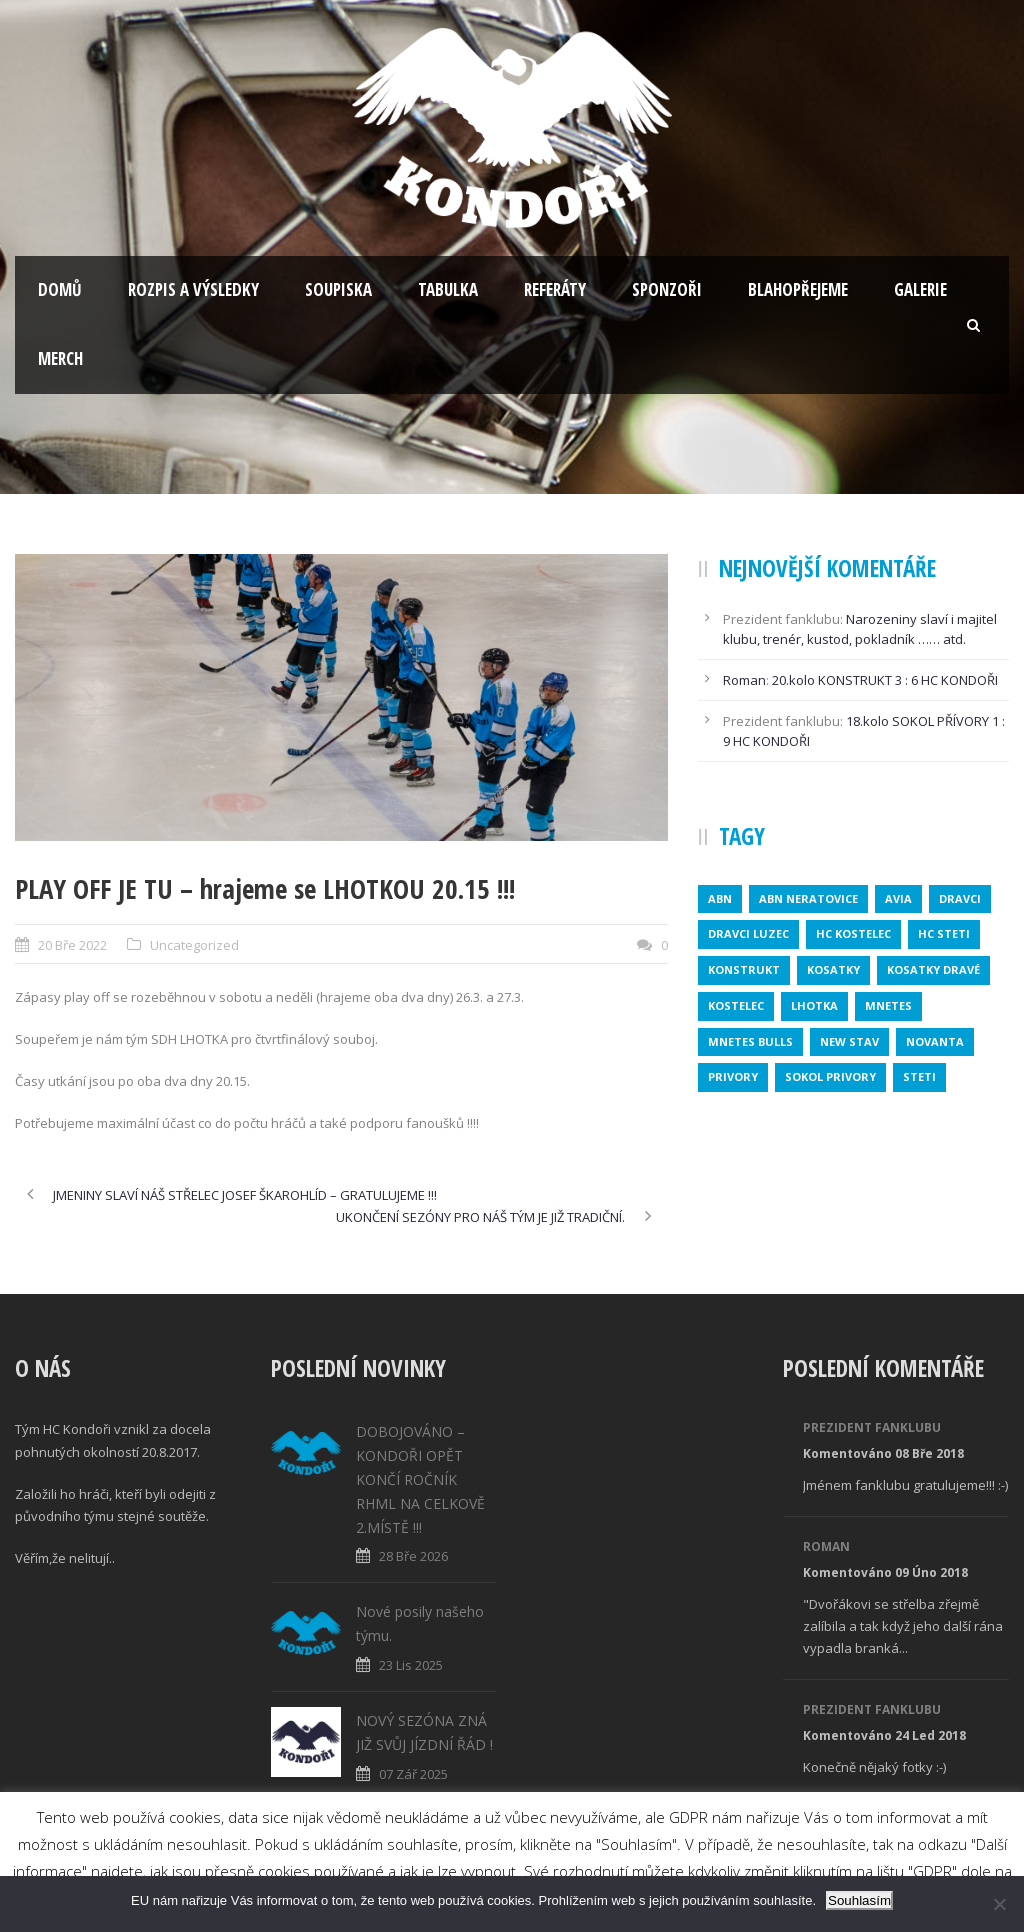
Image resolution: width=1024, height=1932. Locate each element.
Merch (60, 358)
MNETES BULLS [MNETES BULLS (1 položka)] (750, 1041)
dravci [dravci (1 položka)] (960, 898)
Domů (60, 289)
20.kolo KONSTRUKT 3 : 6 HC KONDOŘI (885, 680)
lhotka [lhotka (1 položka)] (814, 1005)
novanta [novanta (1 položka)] (935, 1041)
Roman (744, 680)
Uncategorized (194, 945)
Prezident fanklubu (872, 1427)
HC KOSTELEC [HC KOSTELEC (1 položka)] (853, 933)
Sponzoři (667, 289)
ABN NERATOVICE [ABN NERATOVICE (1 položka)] (808, 898)
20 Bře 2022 (72, 945)
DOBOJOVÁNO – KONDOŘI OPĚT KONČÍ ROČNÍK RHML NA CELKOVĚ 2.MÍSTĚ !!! (420, 1479)
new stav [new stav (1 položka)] (849, 1041)
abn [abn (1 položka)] (720, 898)
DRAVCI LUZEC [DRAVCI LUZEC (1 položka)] (748, 933)
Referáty (555, 289)
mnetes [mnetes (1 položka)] (888, 1005)
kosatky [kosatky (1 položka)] (833, 969)
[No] (999, 1904)
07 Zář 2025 (413, 1774)
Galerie (920, 289)
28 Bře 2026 (413, 1556)
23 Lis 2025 (411, 1665)
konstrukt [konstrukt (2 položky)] (744, 969)
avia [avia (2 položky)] (898, 898)
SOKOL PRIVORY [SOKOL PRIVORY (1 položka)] (830, 1076)
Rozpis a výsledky (193, 289)
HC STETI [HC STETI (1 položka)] (944, 933)
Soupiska (338, 289)
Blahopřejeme (798, 289)
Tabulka (448, 289)
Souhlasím (859, 1900)
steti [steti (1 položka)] (919, 1076)
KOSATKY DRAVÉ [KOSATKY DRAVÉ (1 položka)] (933, 969)
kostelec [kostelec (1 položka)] (736, 1005)
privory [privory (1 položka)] (733, 1076)
